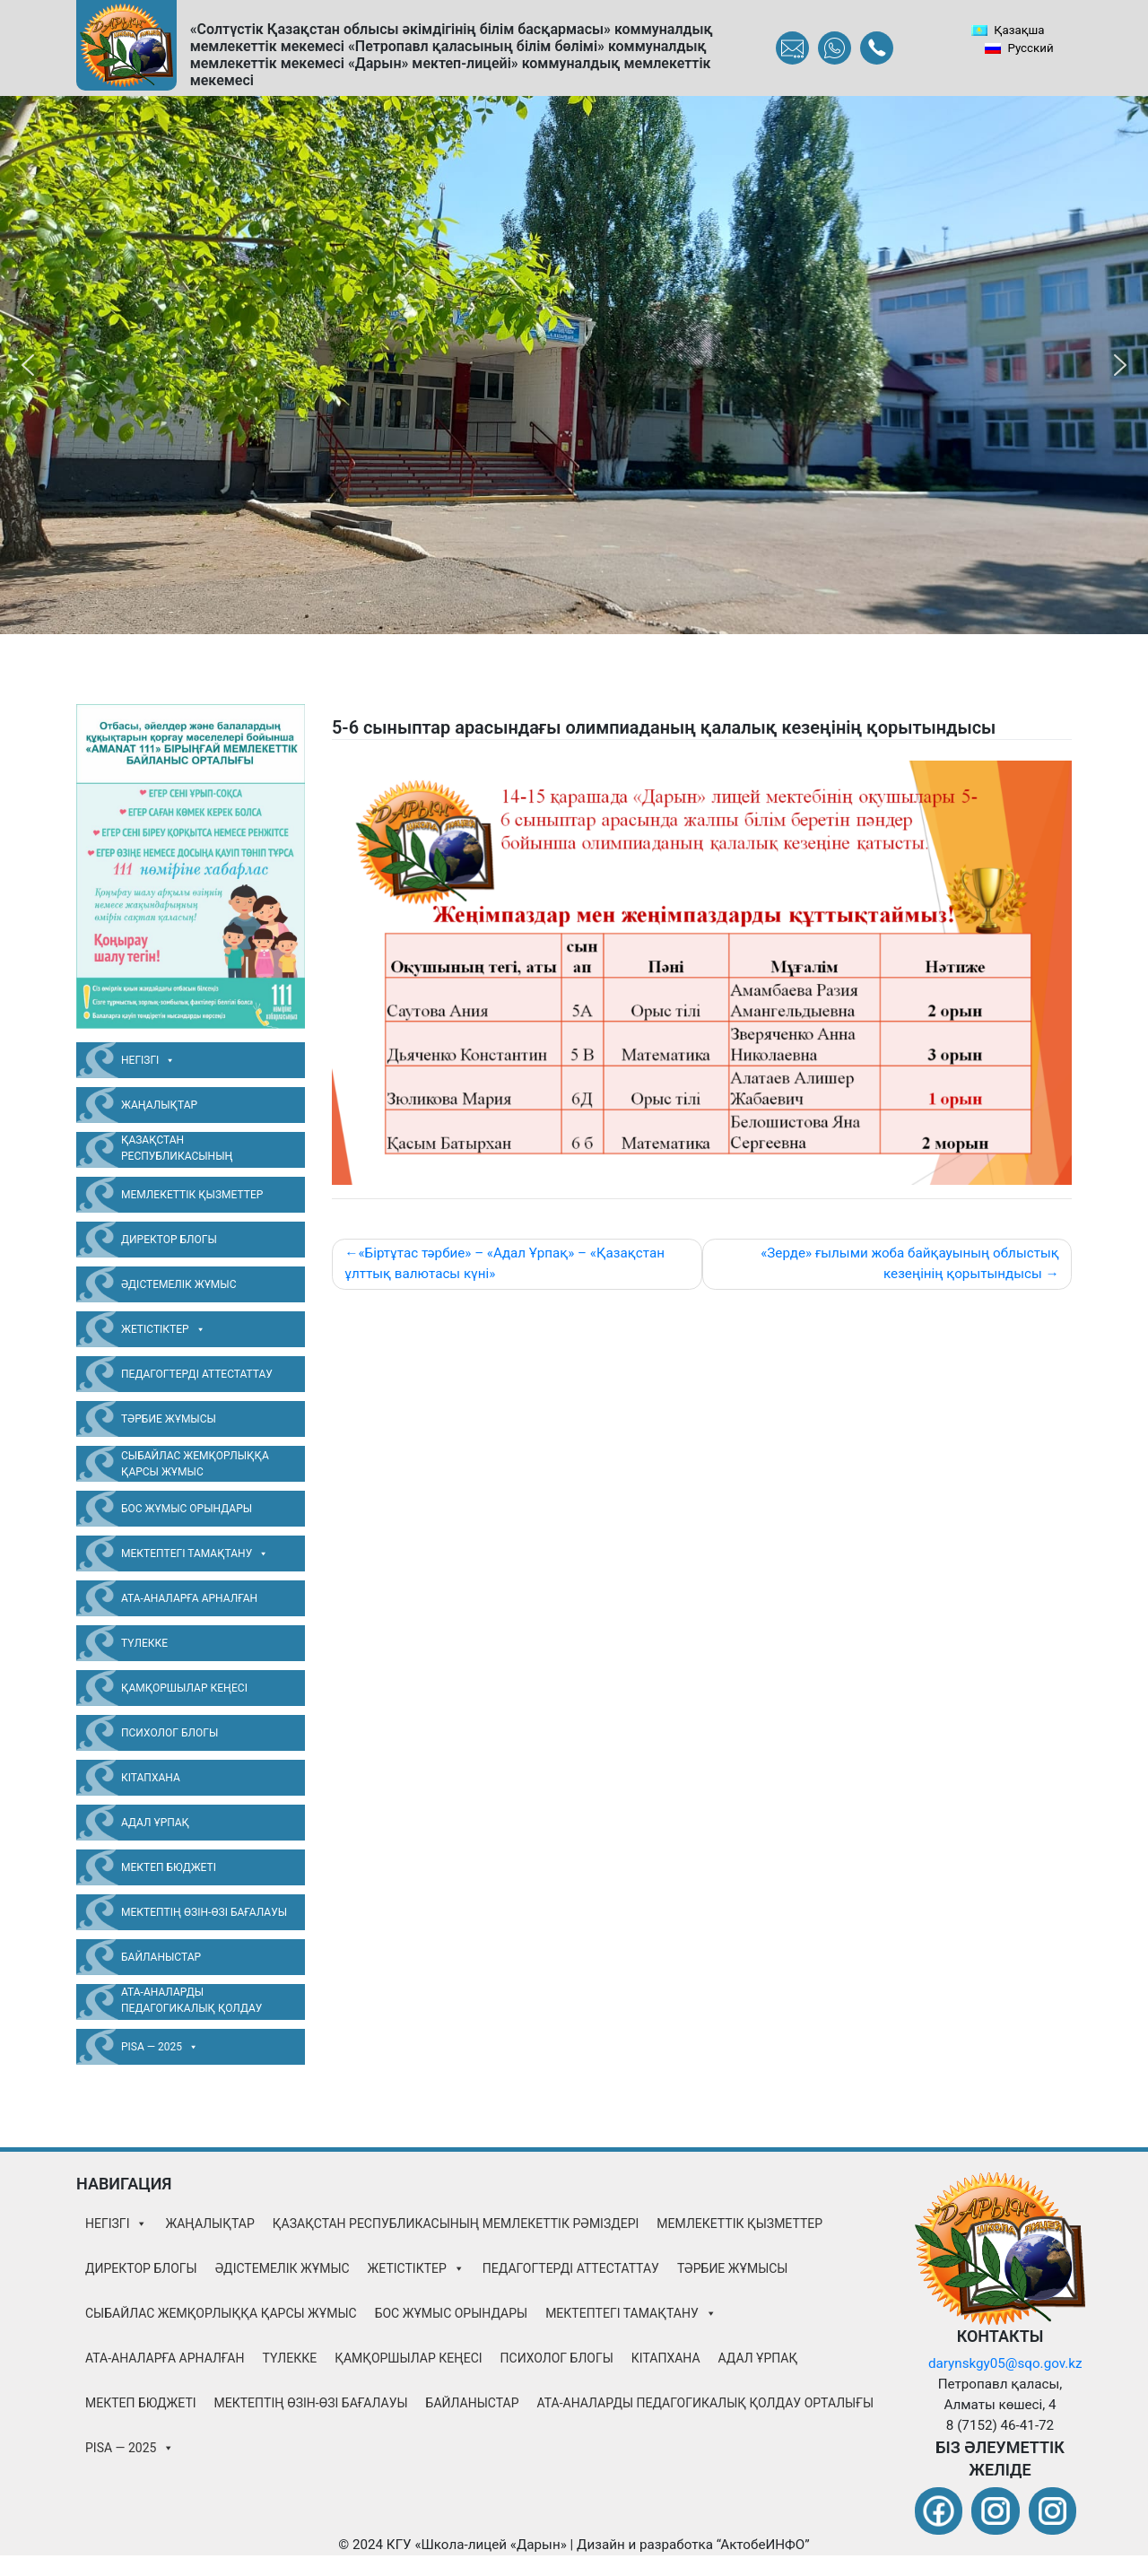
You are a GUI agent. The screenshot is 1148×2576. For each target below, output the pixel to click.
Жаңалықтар (159, 1105)
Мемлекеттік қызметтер (192, 1194)
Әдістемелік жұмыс (179, 1284)
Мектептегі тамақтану (194, 1553)
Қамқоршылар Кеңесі (184, 1688)
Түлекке (144, 1643)
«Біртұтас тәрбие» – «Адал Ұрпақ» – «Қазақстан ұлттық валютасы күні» (504, 1263)
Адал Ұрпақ (155, 1822)
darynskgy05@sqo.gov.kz (1005, 2363)
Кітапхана (150, 1777)
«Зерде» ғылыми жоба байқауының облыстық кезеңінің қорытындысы (910, 1263)
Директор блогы (169, 1239)
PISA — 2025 (159, 2047)
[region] (574, 365)
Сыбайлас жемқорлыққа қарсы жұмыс (195, 1463)
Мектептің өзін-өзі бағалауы (204, 1912)
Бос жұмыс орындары (186, 1508)
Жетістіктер (163, 1329)
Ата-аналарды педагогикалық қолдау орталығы (191, 2003)
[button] (27, 365)
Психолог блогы (169, 1733)
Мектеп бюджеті (168, 1867)
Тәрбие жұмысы (168, 1419)
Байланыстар (161, 1957)
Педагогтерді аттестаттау (197, 1374)
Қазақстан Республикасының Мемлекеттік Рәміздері (188, 1151)
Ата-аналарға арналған (189, 1598)
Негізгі (148, 1060)
